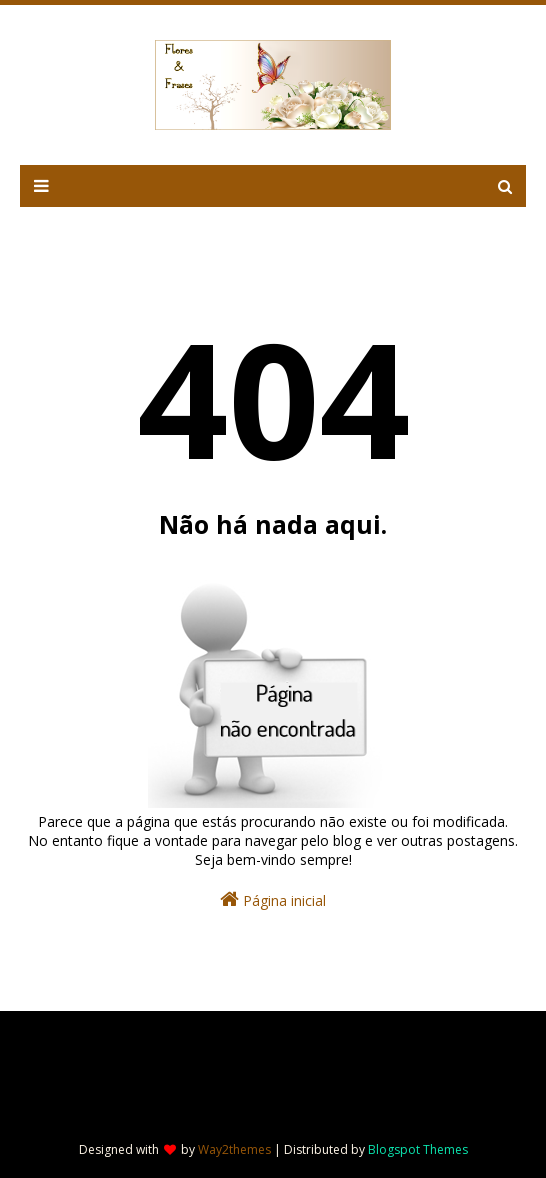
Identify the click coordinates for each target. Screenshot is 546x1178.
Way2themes (234, 1149)
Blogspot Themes (418, 1149)
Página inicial (273, 899)
